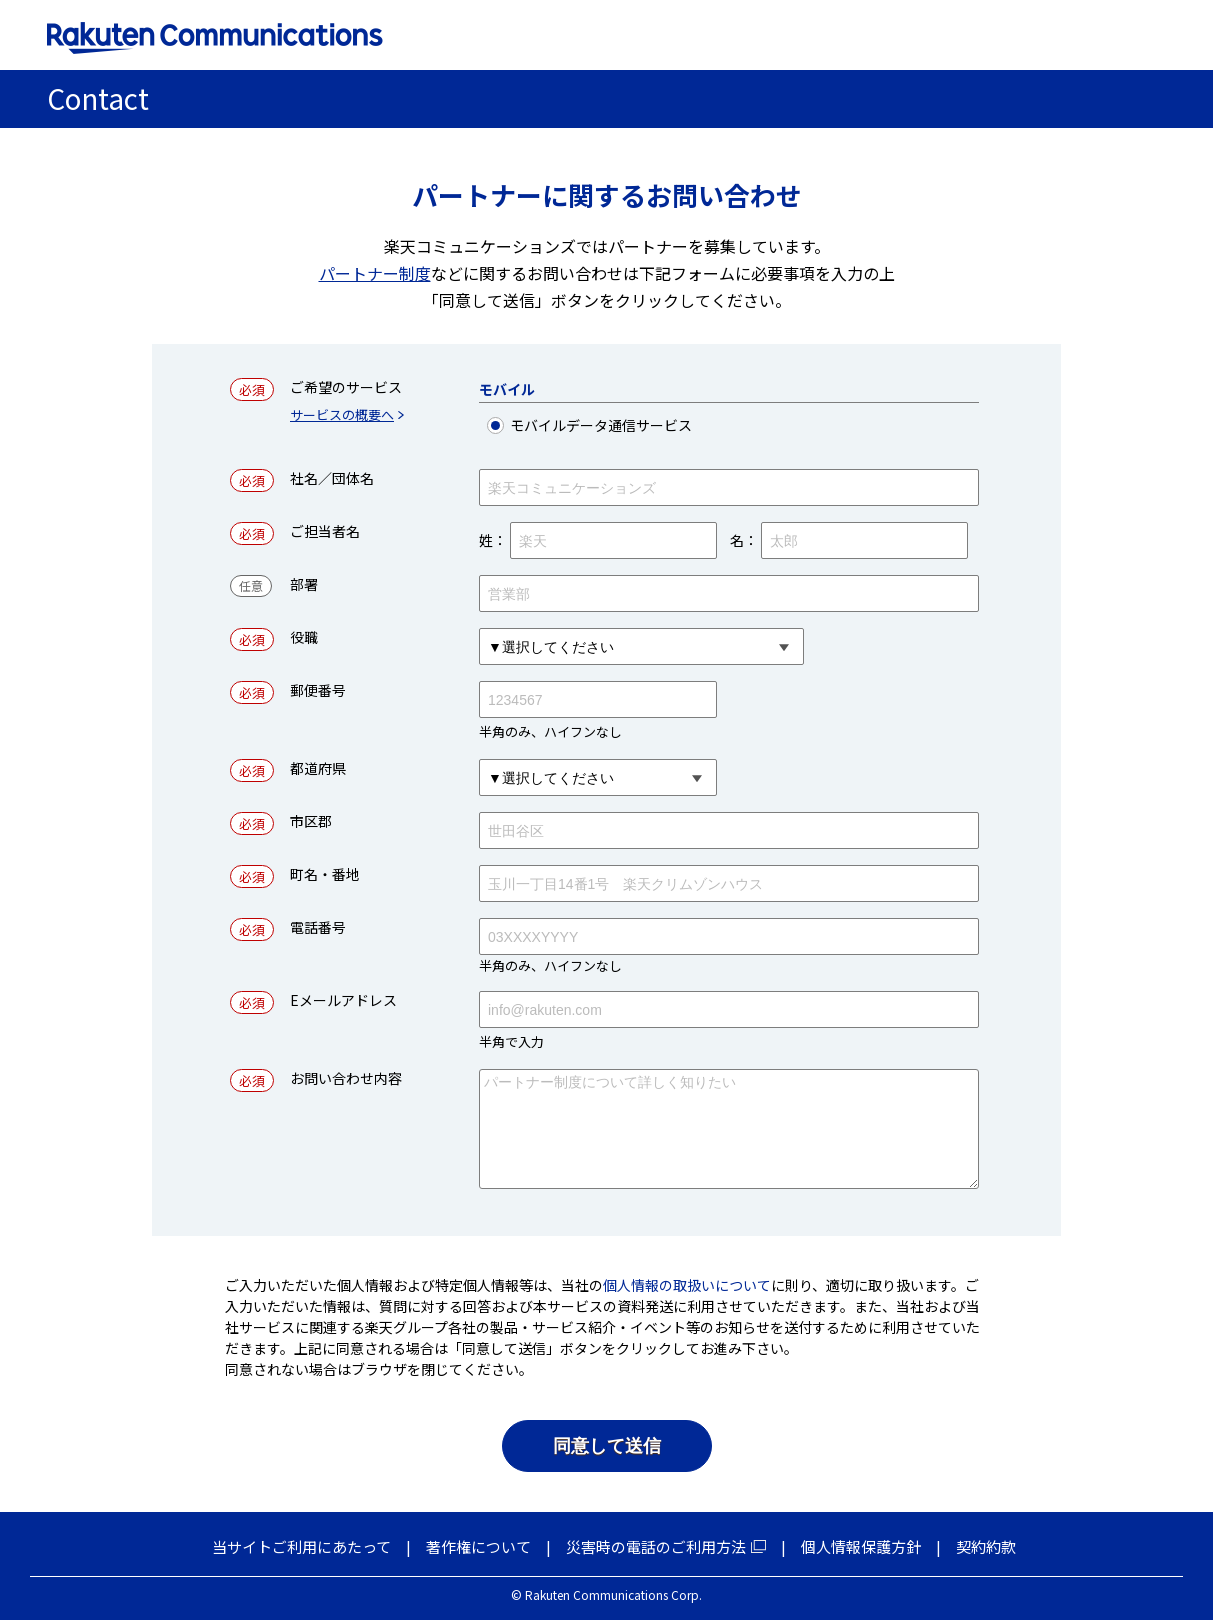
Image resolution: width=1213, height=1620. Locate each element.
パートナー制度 (375, 273)
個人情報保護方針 (861, 1546)
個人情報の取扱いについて (687, 1285)
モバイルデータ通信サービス (632, 425)
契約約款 (986, 1546)
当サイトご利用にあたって (301, 1546)
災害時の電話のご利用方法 (656, 1546)
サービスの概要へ (342, 415)
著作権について (478, 1546)
